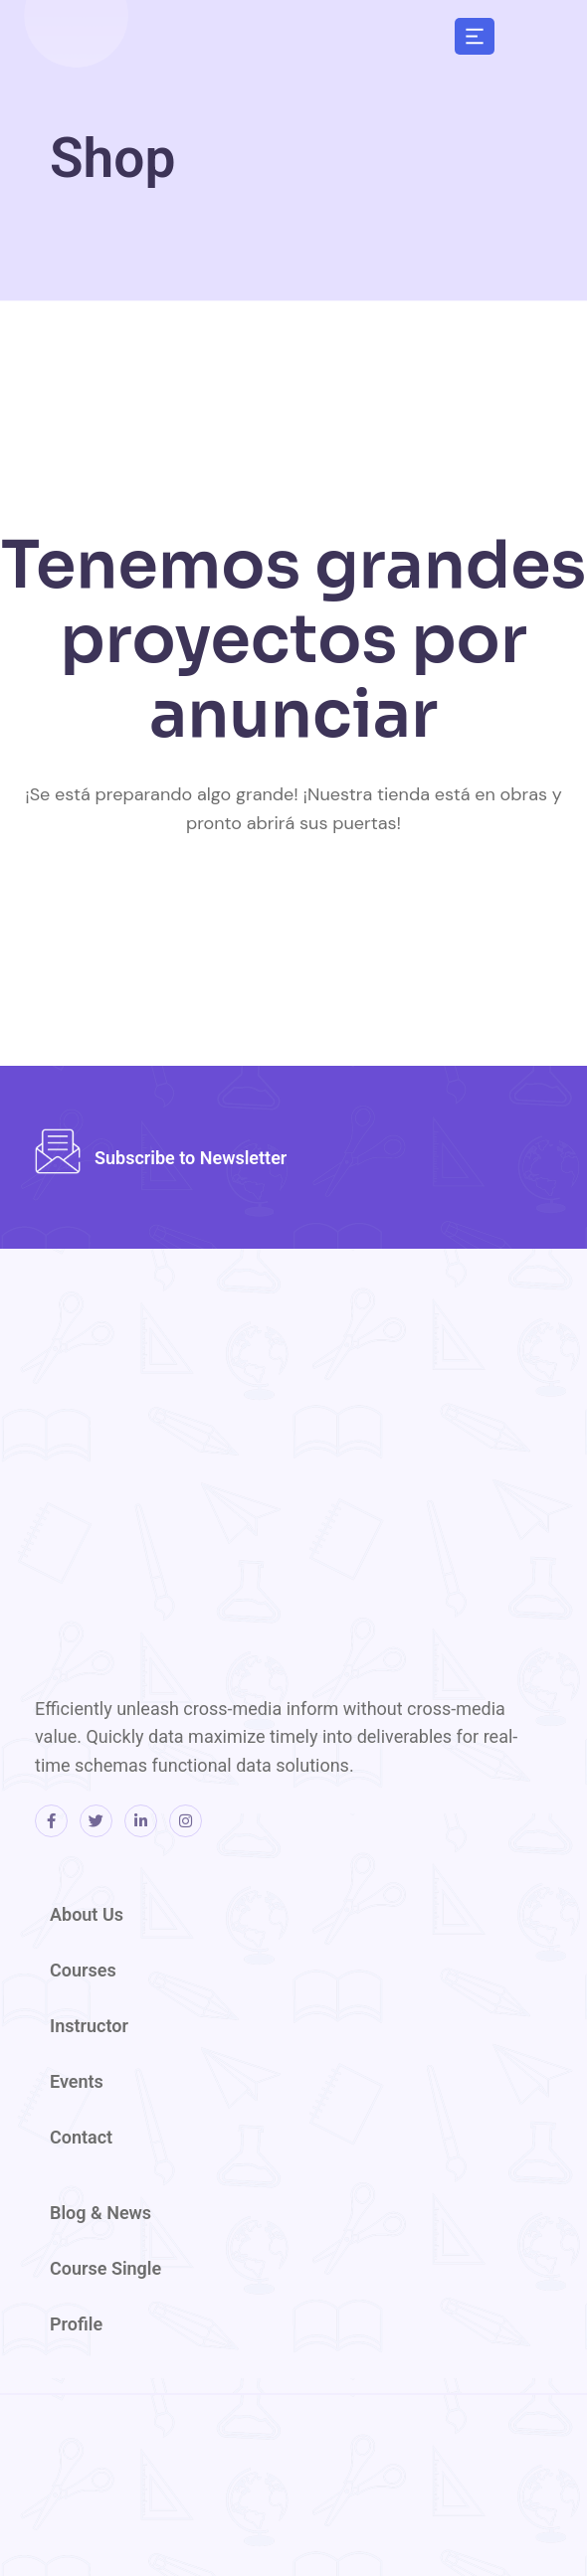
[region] (328, 156)
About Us (86, 1914)
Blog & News (100, 2212)
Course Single (105, 2268)
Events (76, 2081)
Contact (81, 2137)
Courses (83, 1970)
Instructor (89, 2025)
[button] (474, 36)
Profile (76, 2324)
